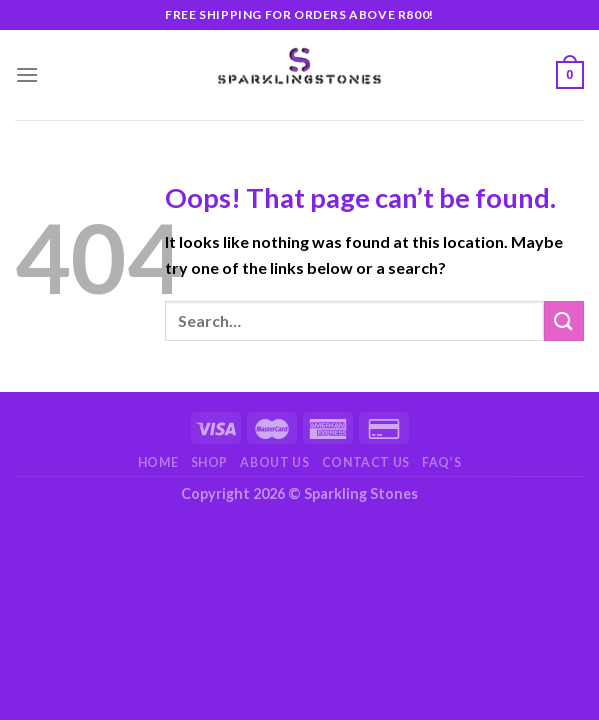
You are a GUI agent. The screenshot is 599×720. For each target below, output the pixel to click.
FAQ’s (441, 462)
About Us (274, 462)
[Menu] (27, 74)
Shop (209, 462)
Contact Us (366, 462)
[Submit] (564, 320)
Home (158, 462)
